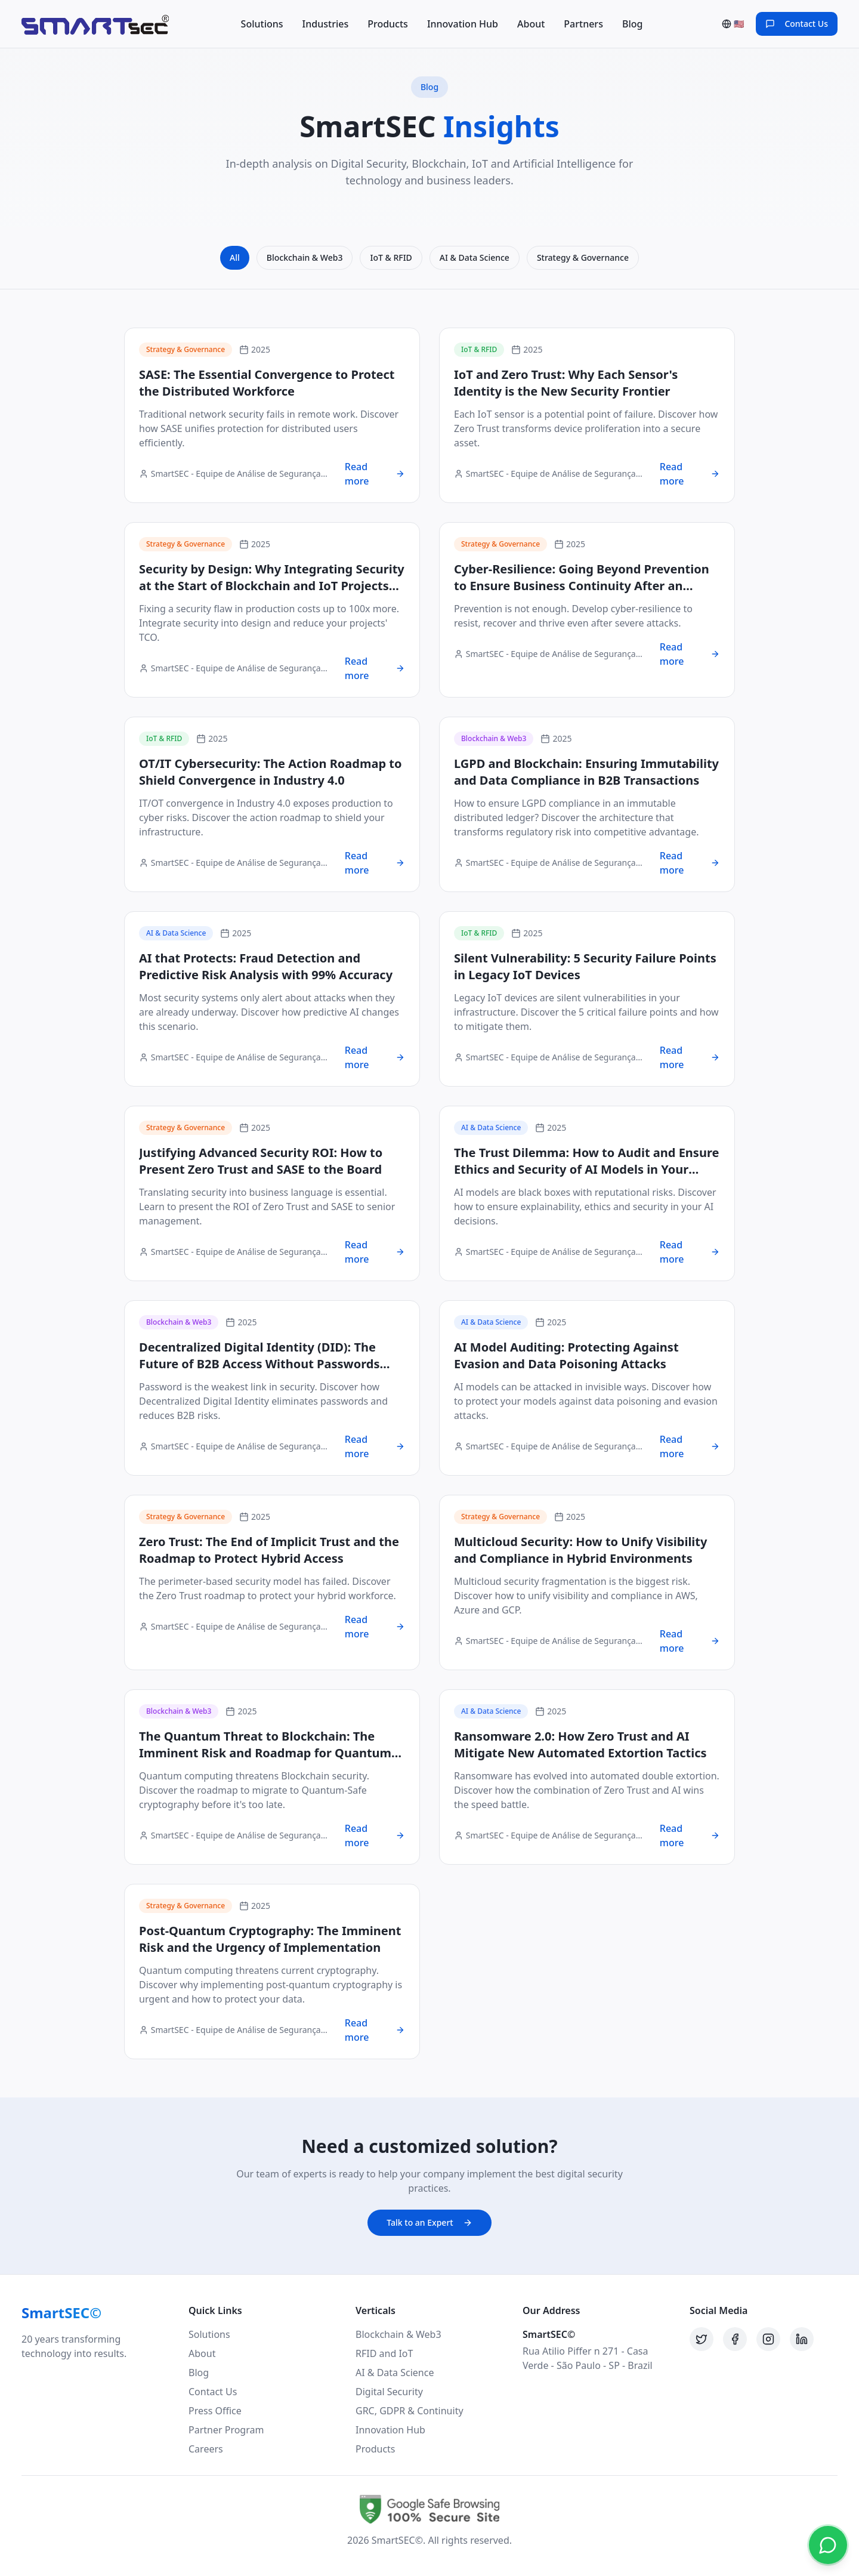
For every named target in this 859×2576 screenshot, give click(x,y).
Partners (583, 23)
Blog (632, 23)
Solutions (262, 23)
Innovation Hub (462, 23)
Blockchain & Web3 (305, 257)
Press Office (215, 2410)
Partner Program (226, 2429)
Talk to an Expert (429, 2222)
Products (387, 23)
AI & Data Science (474, 257)
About (531, 23)
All (235, 257)
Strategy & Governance (583, 257)
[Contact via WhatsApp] (828, 2545)
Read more (375, 474)
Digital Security (389, 2391)
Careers (206, 2448)
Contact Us (213, 2391)
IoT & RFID (391, 257)
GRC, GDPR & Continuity (410, 2410)
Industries (325, 23)
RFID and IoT (384, 2353)
